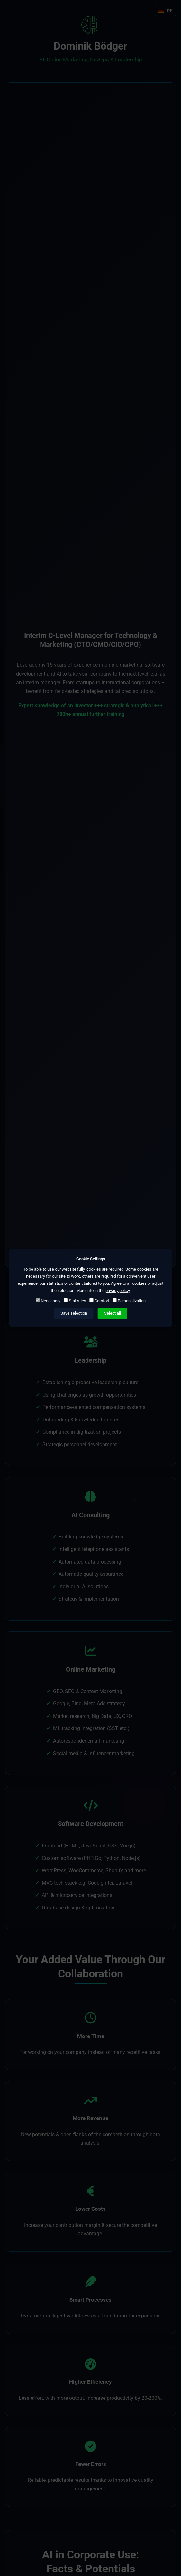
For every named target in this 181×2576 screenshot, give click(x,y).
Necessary (48, 1300)
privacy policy (117, 1290)
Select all (112, 1313)
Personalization (129, 1300)
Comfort (99, 1300)
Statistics (75, 1300)
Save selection (73, 1313)
